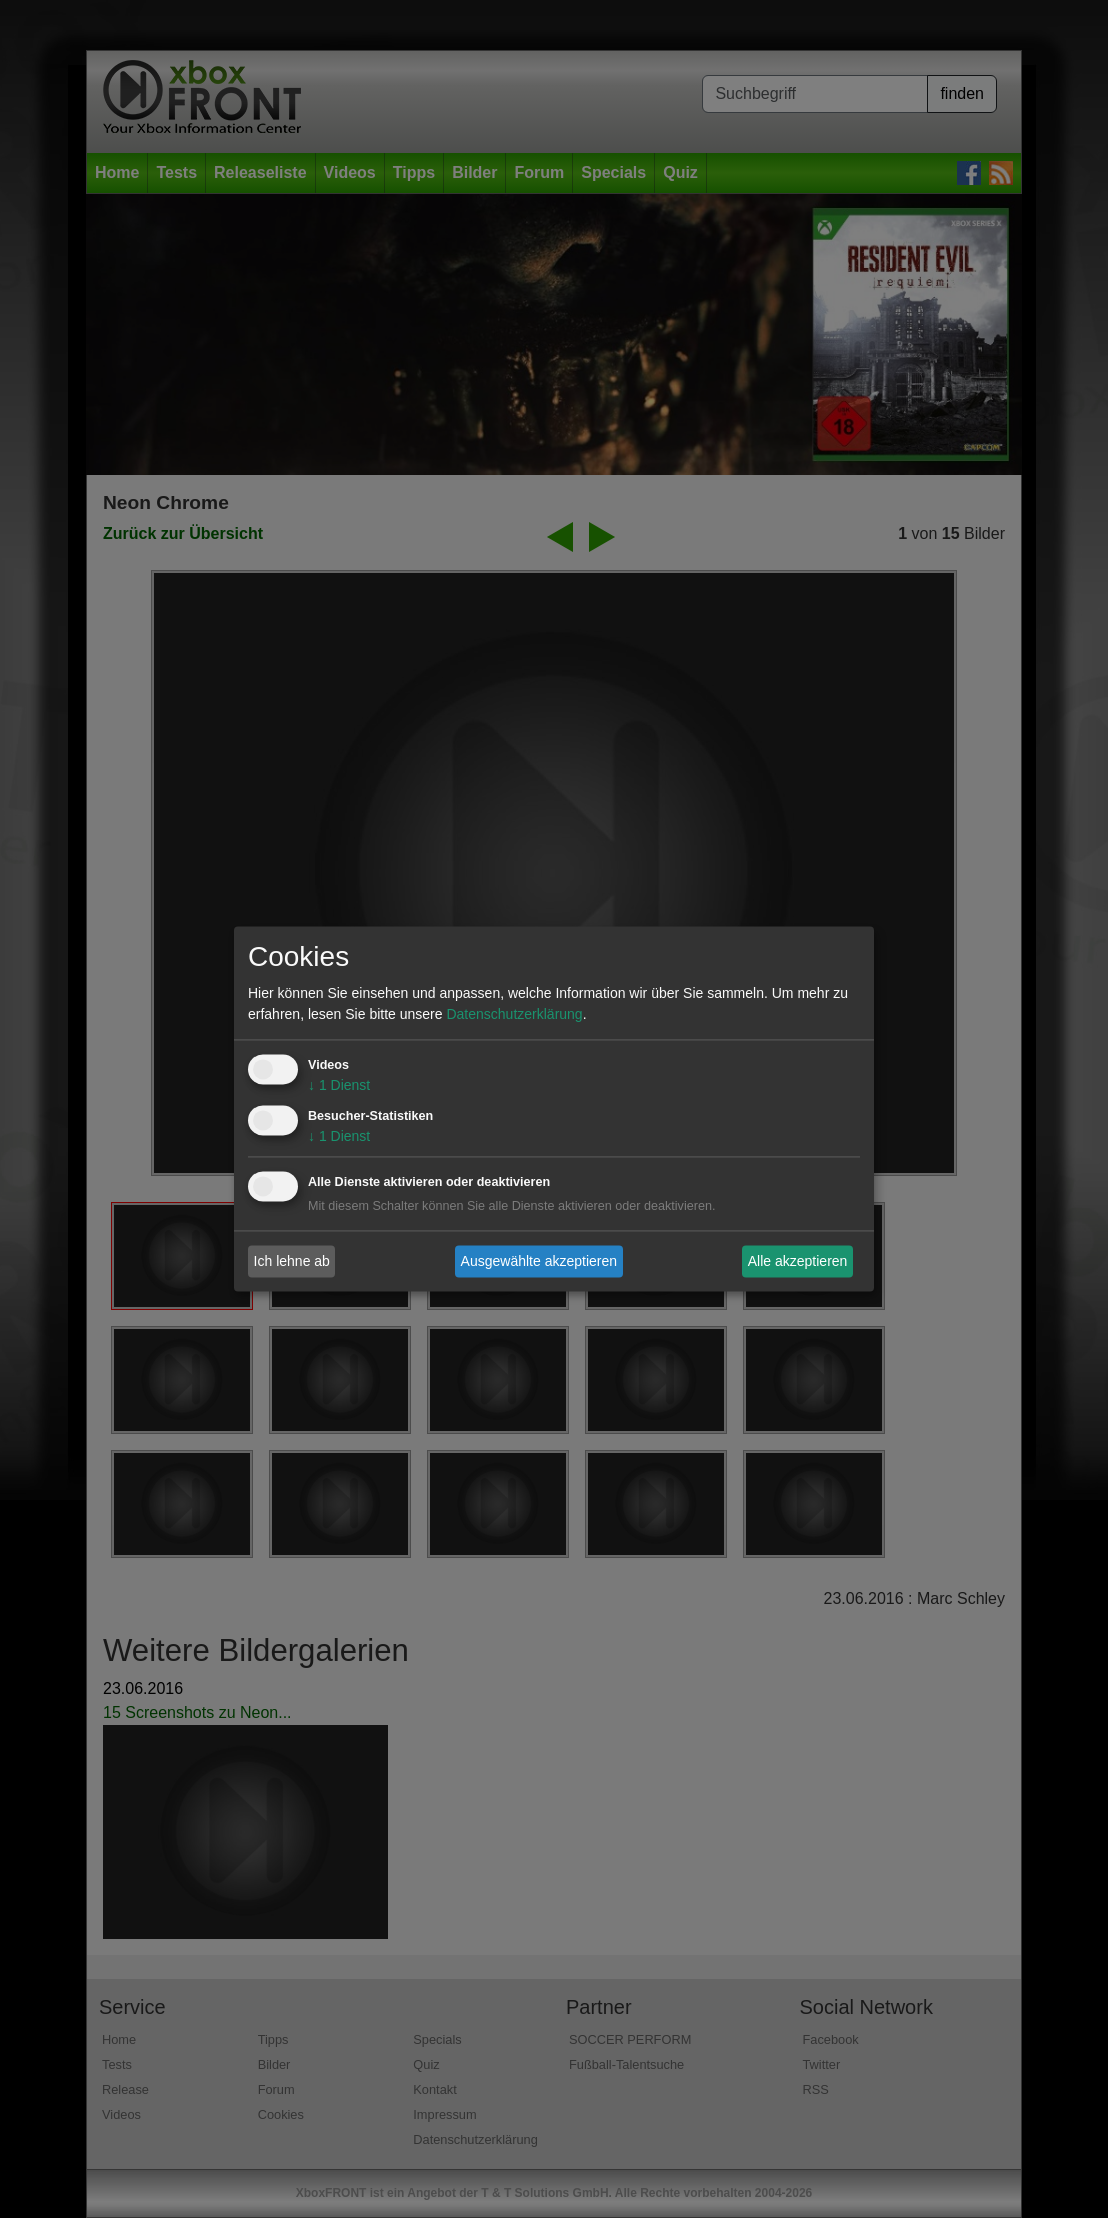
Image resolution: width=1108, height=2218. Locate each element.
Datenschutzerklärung (514, 1015)
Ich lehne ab (292, 1261)
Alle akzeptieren (798, 1261)
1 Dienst (339, 1086)
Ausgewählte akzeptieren (539, 1261)
